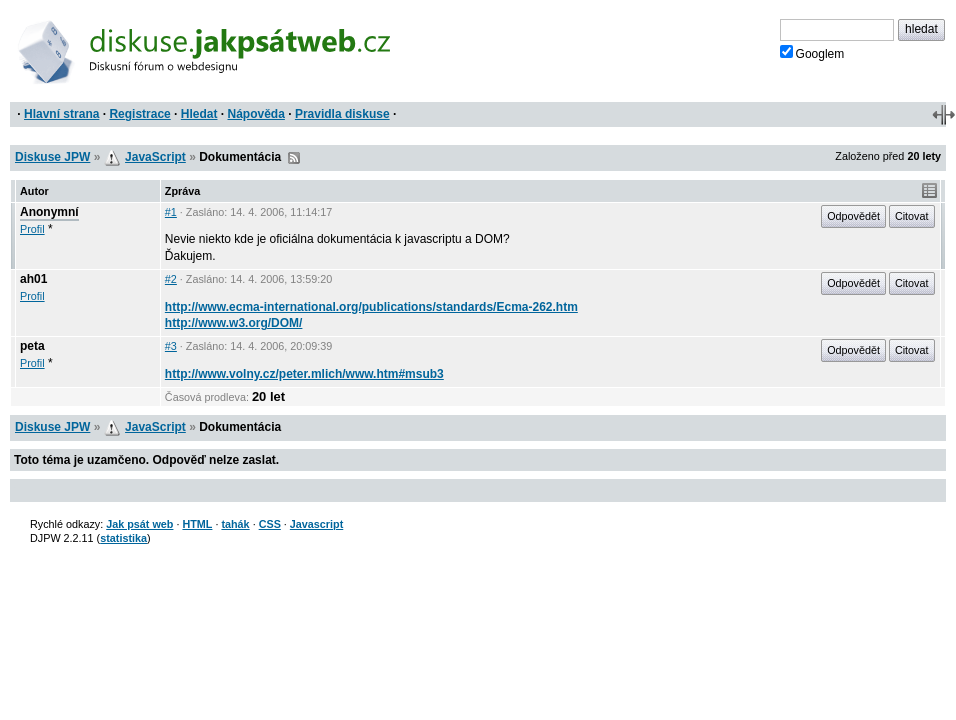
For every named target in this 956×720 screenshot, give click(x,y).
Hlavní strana (61, 114)
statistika (123, 538)
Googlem (812, 53)
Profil (32, 229)
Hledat (199, 114)
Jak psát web (139, 524)
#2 (171, 279)
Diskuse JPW (52, 157)
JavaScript (155, 157)
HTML (197, 524)
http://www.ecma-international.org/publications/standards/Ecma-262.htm (371, 307)
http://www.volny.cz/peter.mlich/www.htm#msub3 (304, 374)
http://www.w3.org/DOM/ (234, 323)
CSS (270, 524)
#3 (171, 346)
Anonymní (49, 212)
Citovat (912, 216)
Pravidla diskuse (342, 114)
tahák (235, 524)
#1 (171, 212)
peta (32, 346)
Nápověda (256, 114)
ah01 (33, 279)
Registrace (139, 114)
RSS (294, 158)
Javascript (316, 524)
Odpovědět (853, 216)
